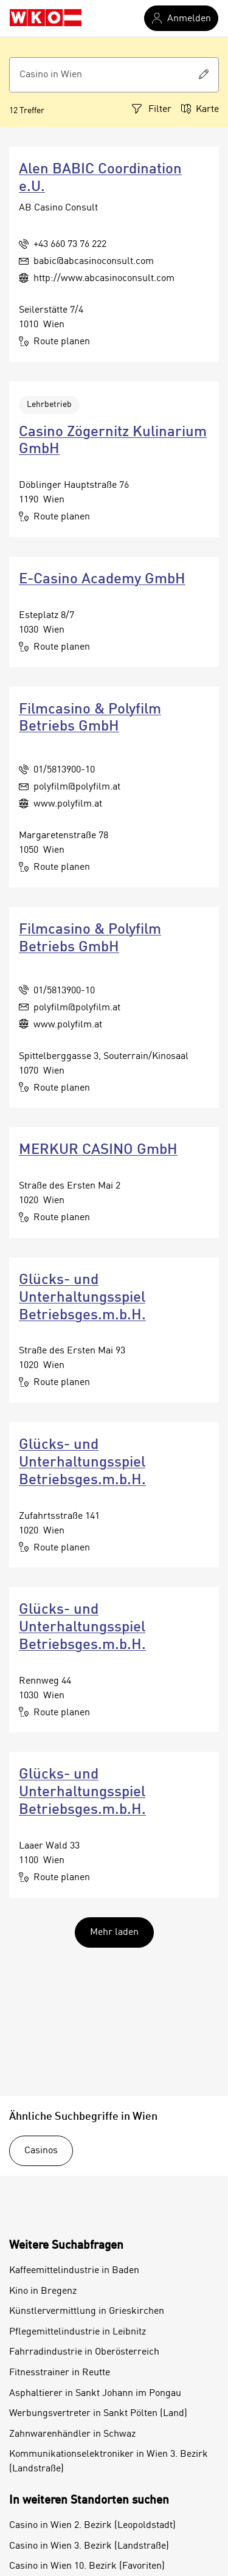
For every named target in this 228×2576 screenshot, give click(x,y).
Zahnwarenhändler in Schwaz (72, 2434)
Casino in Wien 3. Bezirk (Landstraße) (89, 2546)
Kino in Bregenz (43, 2291)
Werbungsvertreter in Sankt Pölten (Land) (98, 2413)
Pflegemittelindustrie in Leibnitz (77, 2332)
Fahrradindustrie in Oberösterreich (84, 2352)
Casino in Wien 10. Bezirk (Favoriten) (87, 2566)
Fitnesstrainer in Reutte (59, 2373)
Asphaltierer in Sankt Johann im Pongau (95, 2393)
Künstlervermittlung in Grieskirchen (86, 2311)
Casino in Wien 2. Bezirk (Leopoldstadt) (92, 2525)
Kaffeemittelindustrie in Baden (74, 2271)
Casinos (41, 2151)
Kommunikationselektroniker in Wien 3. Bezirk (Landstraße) (108, 2461)
